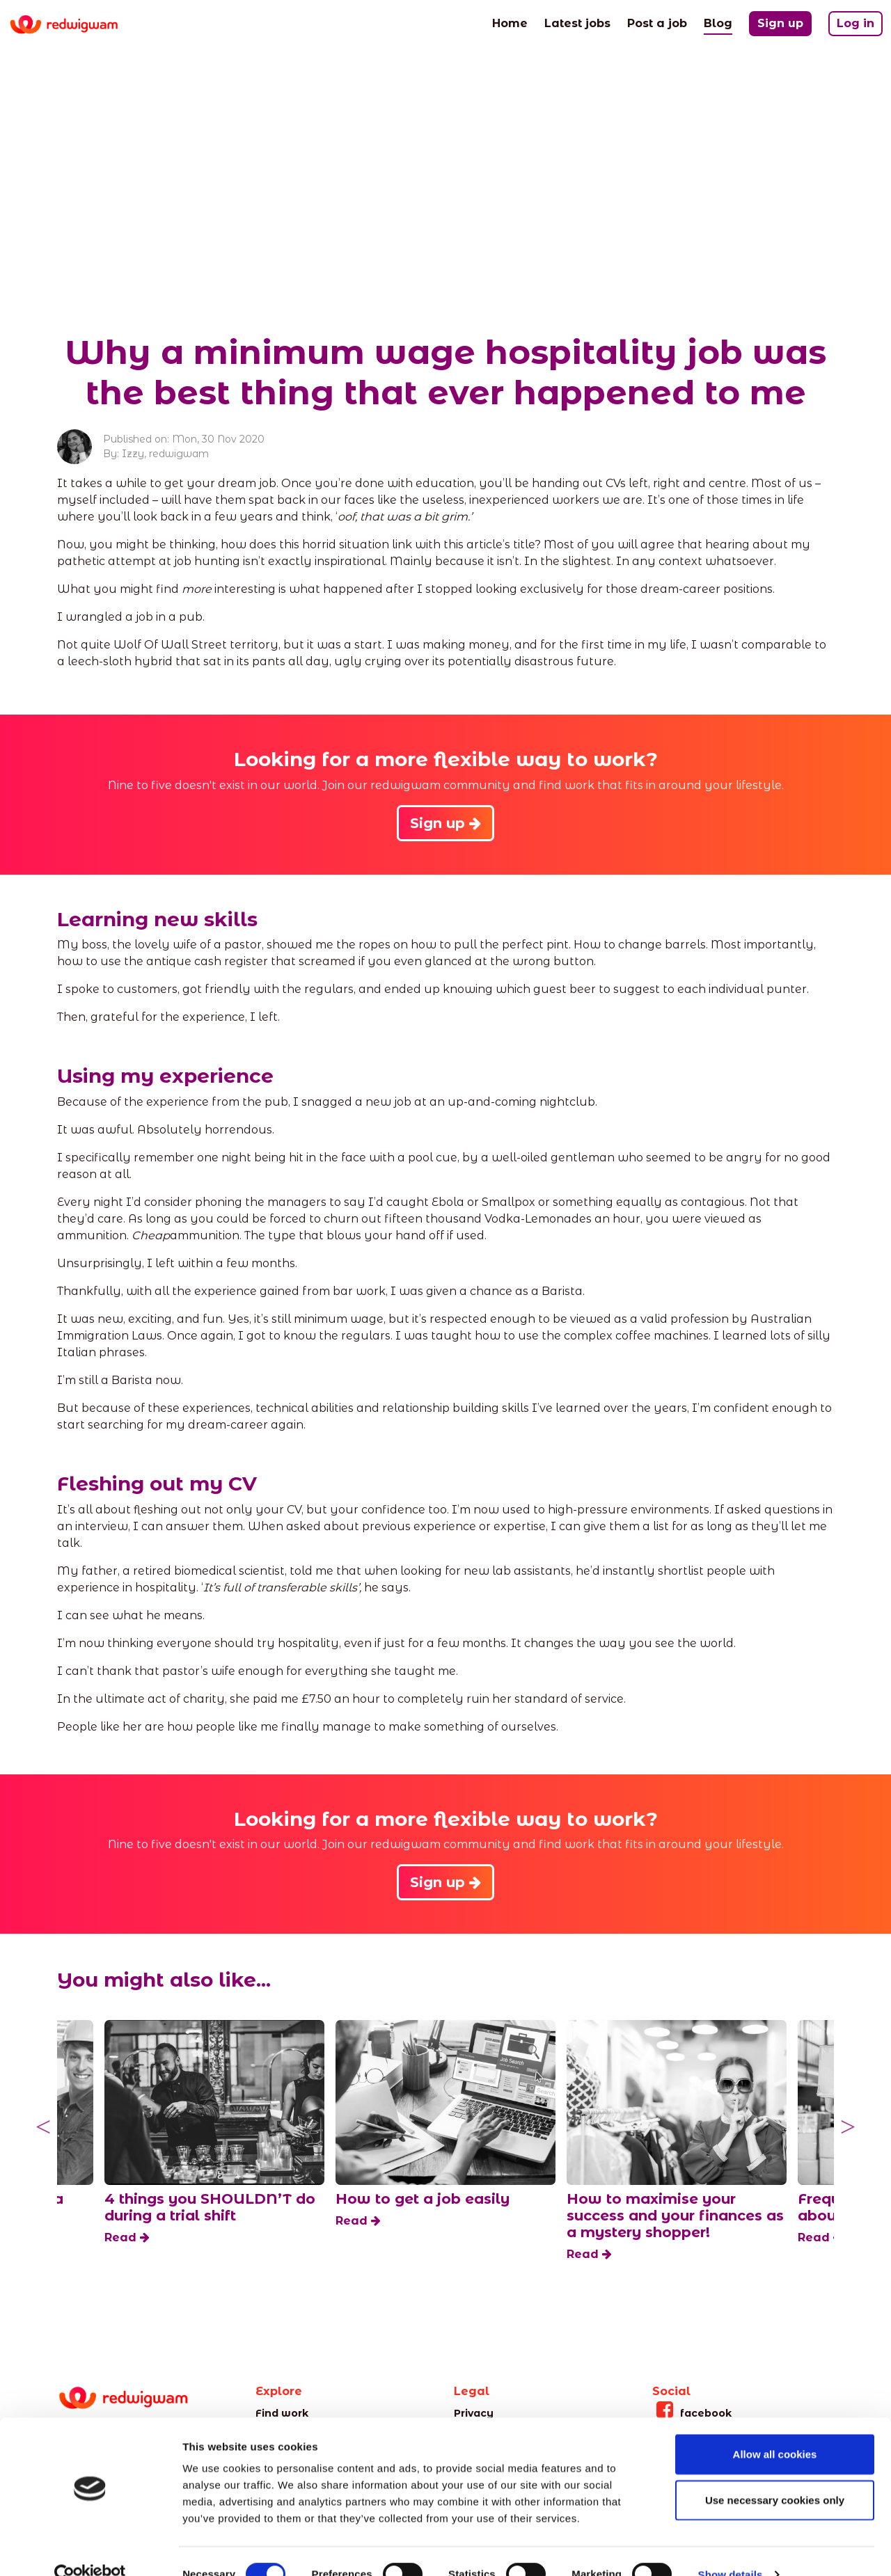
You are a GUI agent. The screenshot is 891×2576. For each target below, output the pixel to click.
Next (848, 2127)
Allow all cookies (775, 2428)
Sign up (780, 23)
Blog (718, 22)
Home (510, 22)
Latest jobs (577, 22)
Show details (730, 2548)
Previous (43, 2127)
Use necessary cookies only (774, 2474)
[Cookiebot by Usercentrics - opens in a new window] (90, 2548)
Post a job (657, 22)
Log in (855, 23)
